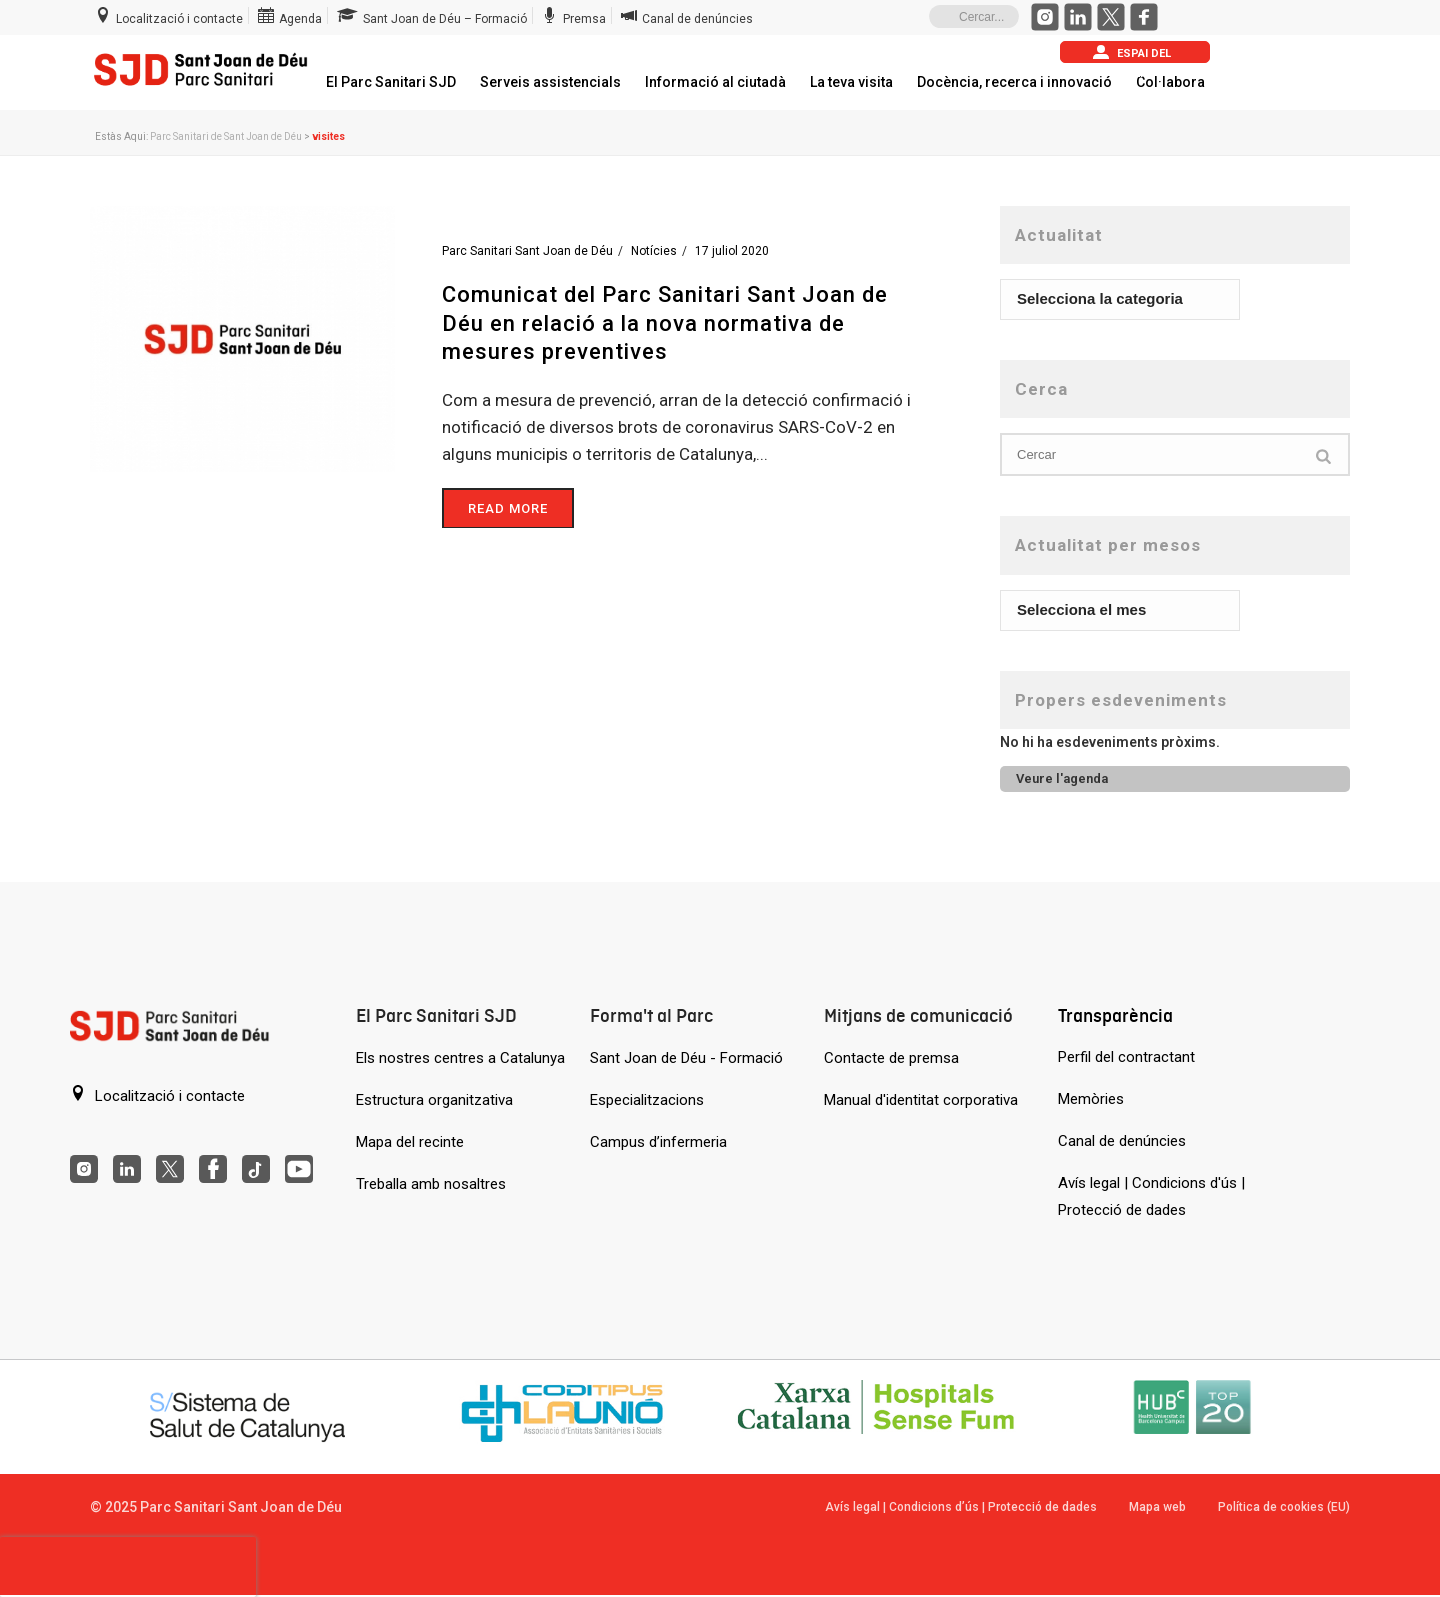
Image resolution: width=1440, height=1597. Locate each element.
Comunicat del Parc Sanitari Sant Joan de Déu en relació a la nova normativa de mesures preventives (665, 323)
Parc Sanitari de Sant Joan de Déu (226, 136)
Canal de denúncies (1122, 1141)
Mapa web (1157, 1507)
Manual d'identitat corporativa (921, 1100)
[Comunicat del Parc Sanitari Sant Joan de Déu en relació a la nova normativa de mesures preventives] (242, 338)
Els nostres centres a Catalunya (460, 1058)
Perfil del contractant (1126, 1057)
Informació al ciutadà (715, 82)
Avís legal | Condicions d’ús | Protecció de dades (961, 1507)
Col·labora (1170, 82)
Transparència (1115, 1015)
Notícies (654, 251)
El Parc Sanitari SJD (391, 82)
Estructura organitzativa (434, 1100)
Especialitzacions (647, 1100)
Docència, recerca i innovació (1014, 82)
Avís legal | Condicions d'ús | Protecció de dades (1151, 1196)
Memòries (1091, 1099)
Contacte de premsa (891, 1058)
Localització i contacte (157, 1095)
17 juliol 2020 (732, 251)
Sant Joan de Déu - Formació (686, 1058)
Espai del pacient (1132, 53)
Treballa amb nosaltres (431, 1184)
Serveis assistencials (550, 82)
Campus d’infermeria (658, 1142)
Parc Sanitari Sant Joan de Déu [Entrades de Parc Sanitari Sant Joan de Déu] (527, 251)
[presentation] (128, 1567)
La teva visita (851, 82)
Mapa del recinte (410, 1142)
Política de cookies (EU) (1284, 1507)
